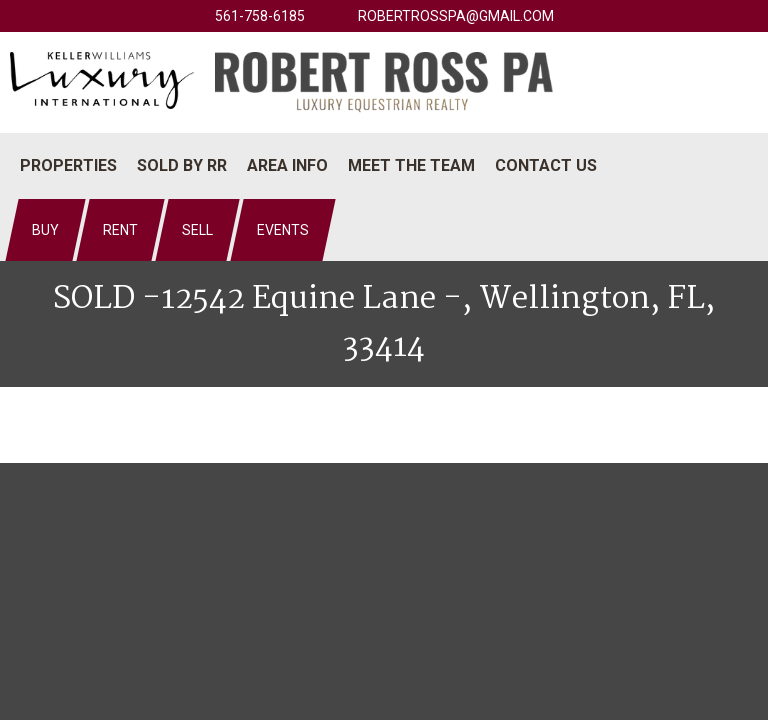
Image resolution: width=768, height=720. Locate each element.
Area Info (287, 165)
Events (283, 230)
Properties (68, 165)
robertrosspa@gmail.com (456, 16)
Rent (120, 230)
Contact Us (546, 165)
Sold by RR (182, 165)
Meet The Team (411, 165)
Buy (45, 230)
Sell (197, 230)
